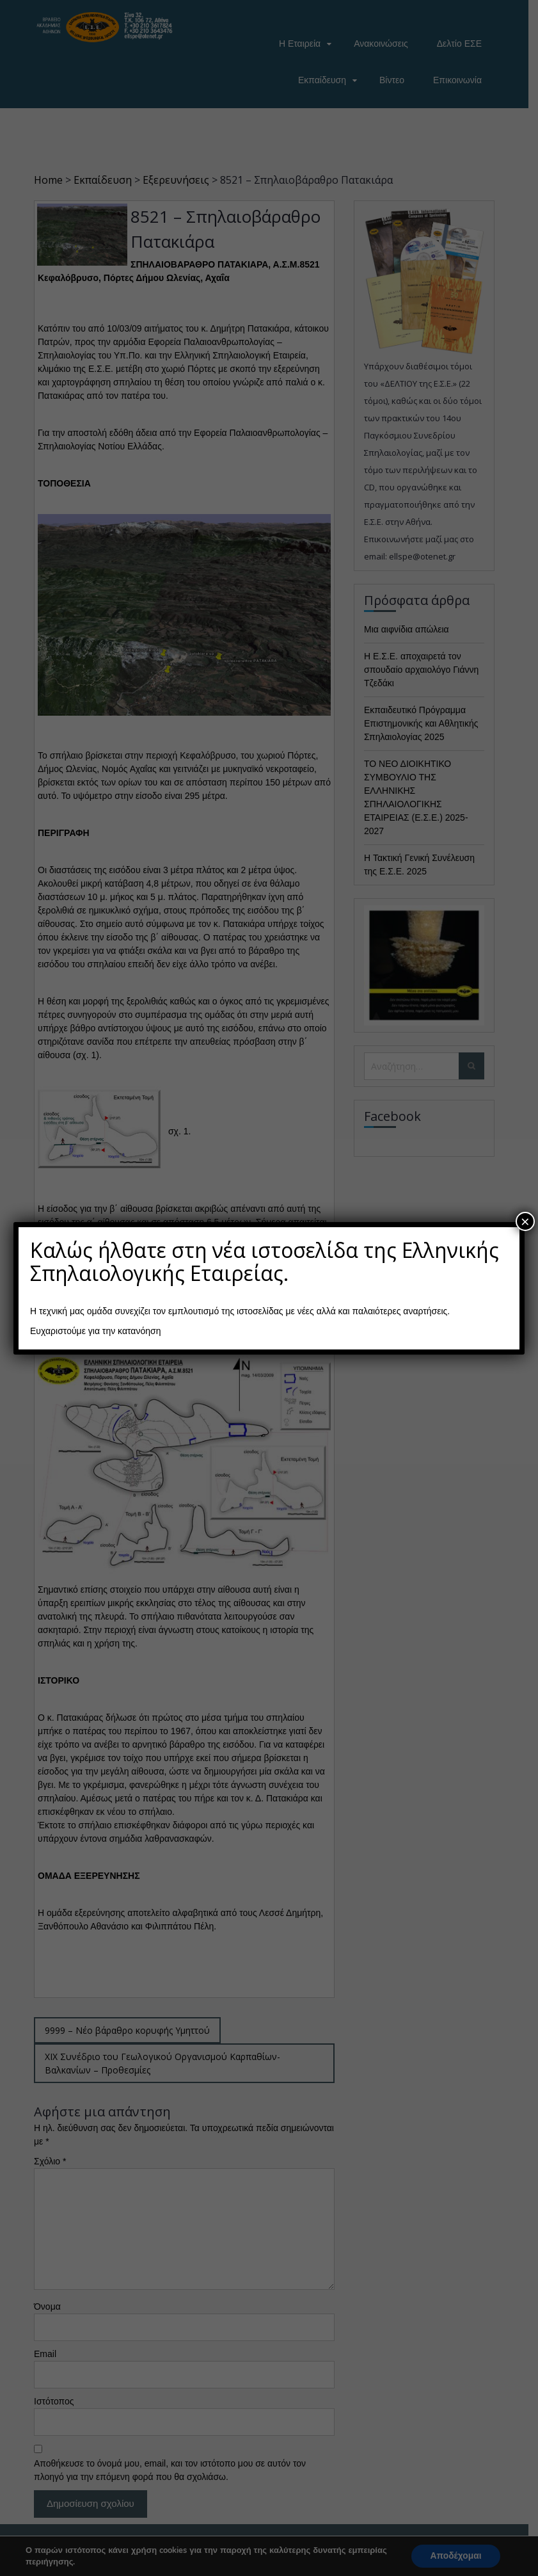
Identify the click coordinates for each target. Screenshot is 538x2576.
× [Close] (525, 1221)
